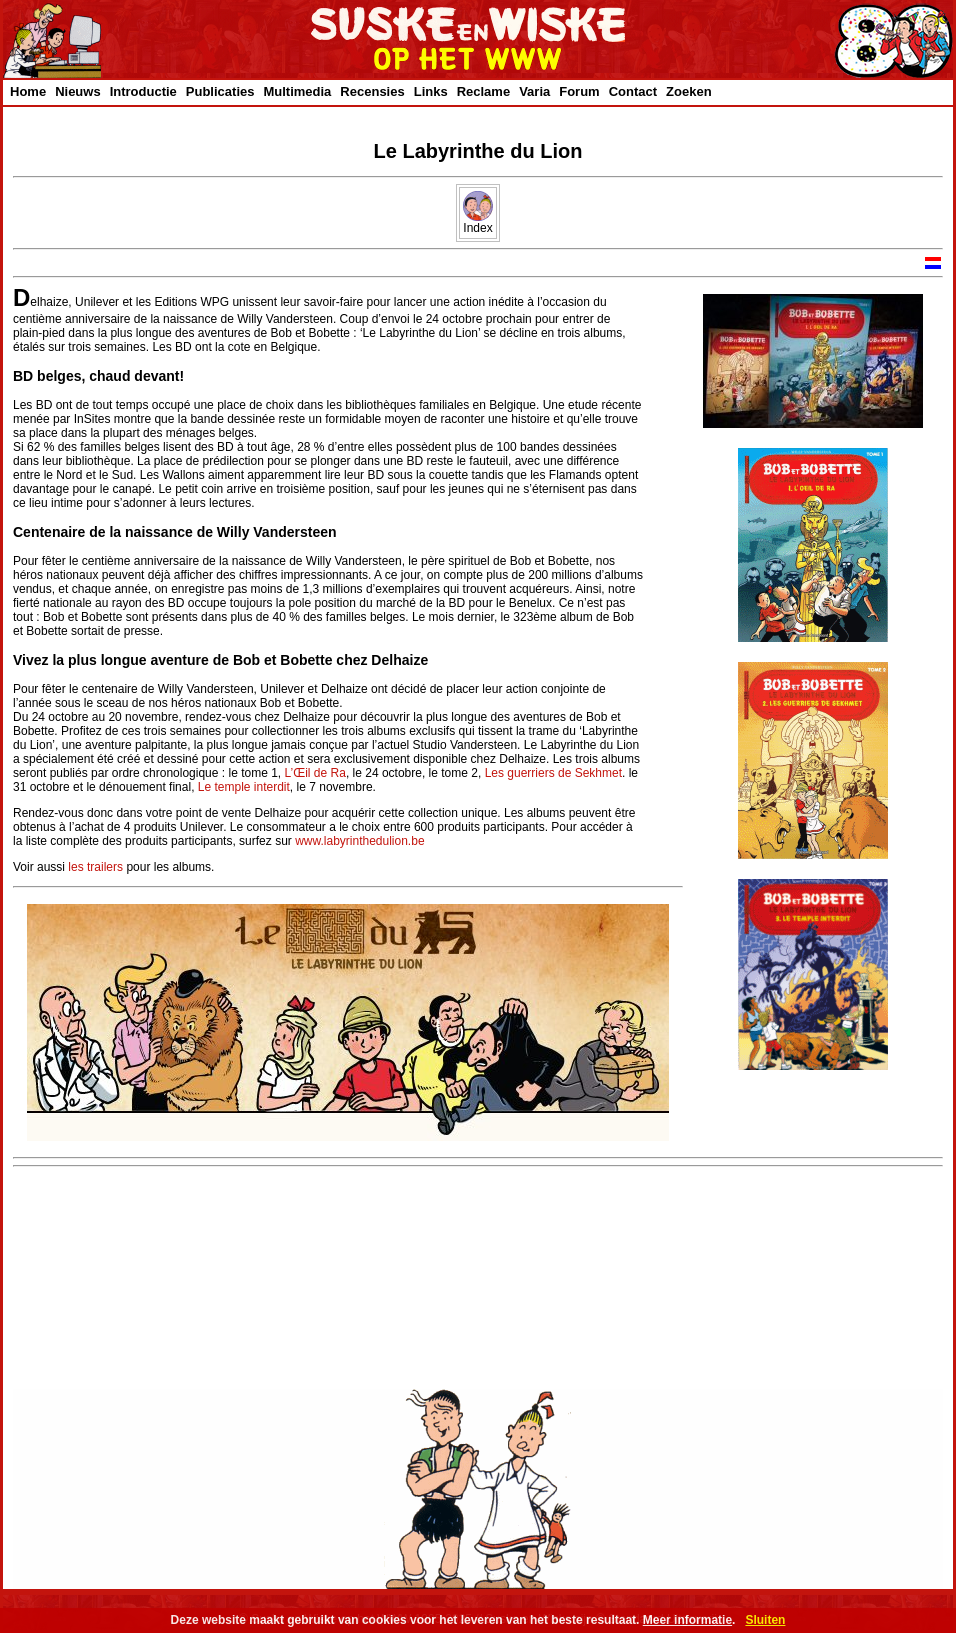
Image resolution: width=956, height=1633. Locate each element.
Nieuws (78, 91)
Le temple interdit (244, 787)
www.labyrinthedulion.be (359, 841)
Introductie (143, 91)
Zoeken (689, 91)
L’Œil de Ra (315, 773)
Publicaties (220, 91)
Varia (534, 91)
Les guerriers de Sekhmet (553, 773)
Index (478, 222)
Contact (633, 91)
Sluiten (765, 1620)
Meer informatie (687, 1620)
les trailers (95, 867)
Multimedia (297, 91)
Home (28, 91)
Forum (579, 91)
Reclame (483, 91)
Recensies (372, 91)
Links (431, 91)
